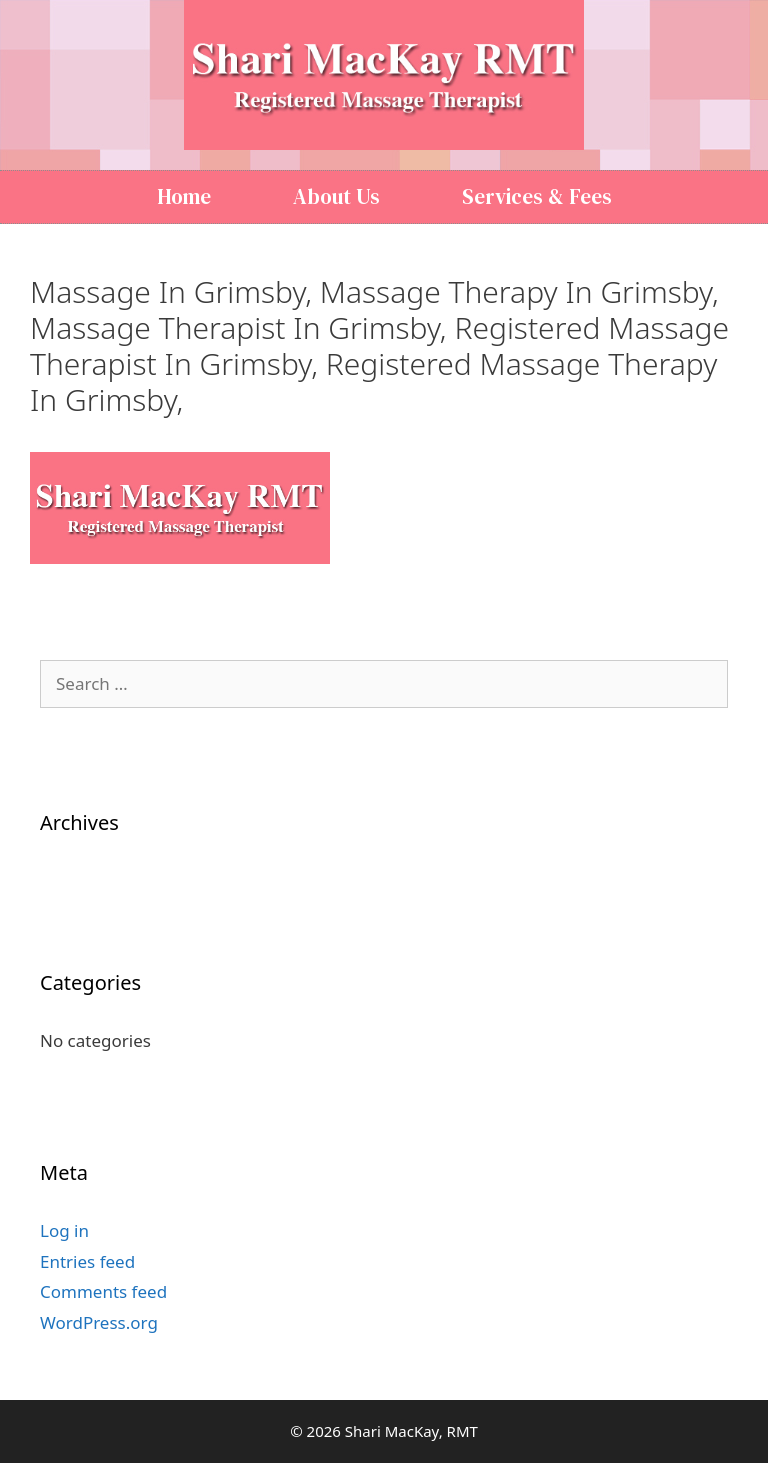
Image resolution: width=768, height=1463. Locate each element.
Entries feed (87, 1261)
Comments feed (103, 1291)
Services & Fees (537, 196)
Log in (64, 1230)
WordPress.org (99, 1322)
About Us (336, 196)
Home (184, 196)
